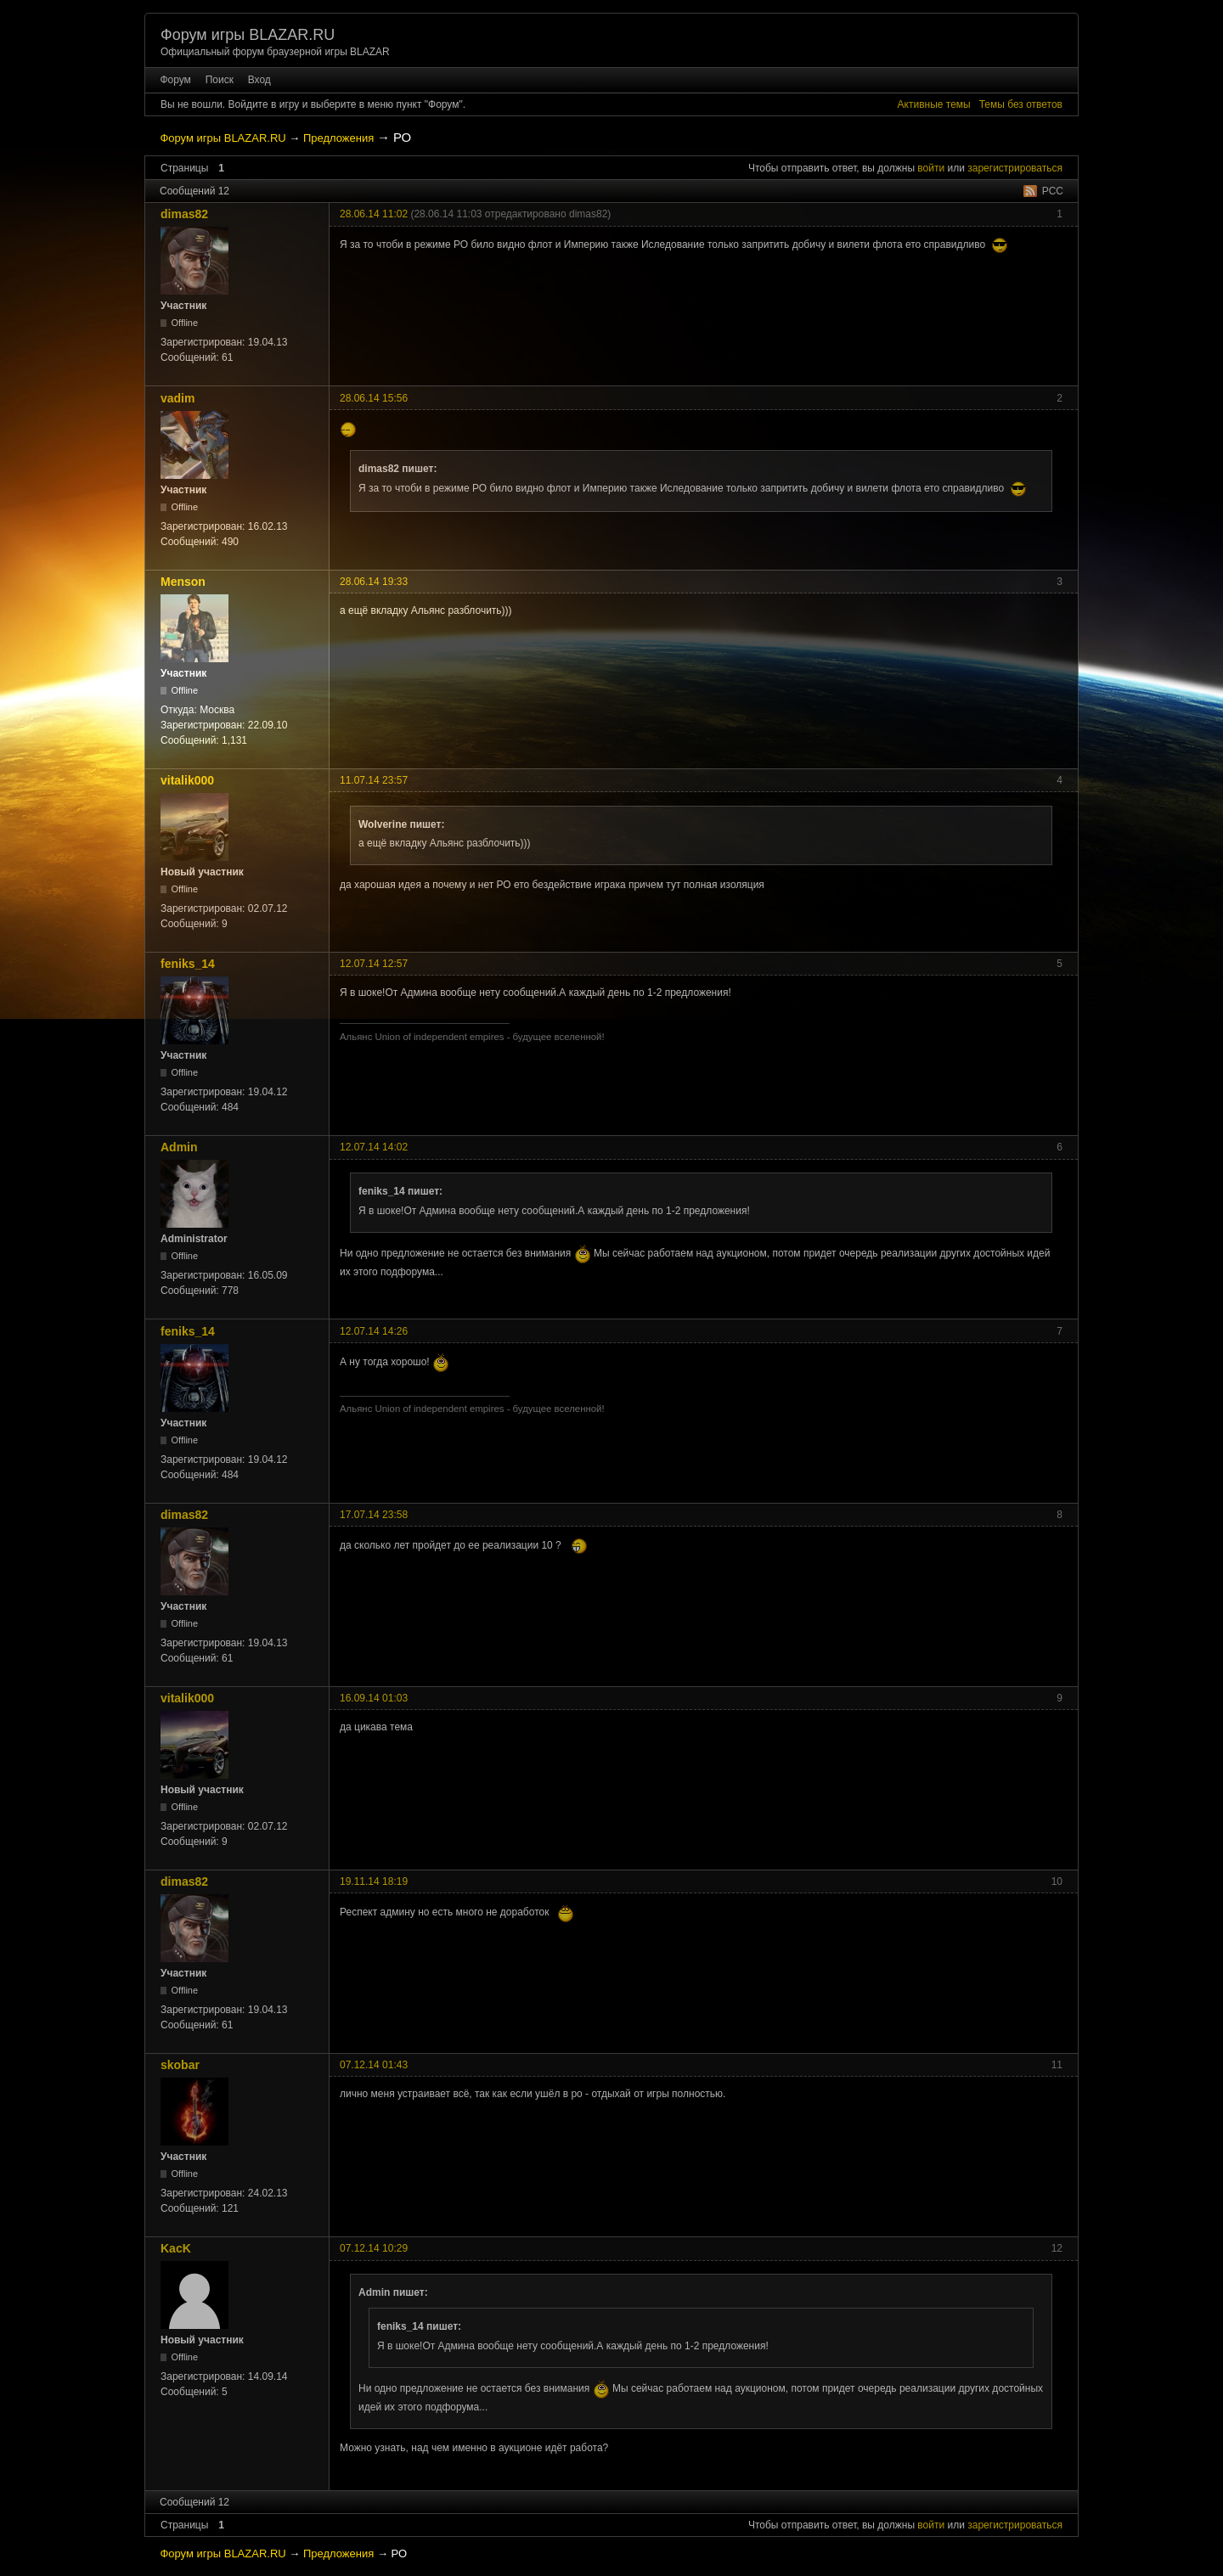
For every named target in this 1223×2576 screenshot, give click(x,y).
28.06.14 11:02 (374, 214)
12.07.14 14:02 (374, 1147)
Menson (183, 581)
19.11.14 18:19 (374, 1881)
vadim (177, 398)
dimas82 (184, 214)
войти (930, 168)
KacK (176, 2248)
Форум (175, 80)
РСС (1052, 191)
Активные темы (934, 104)
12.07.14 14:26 (374, 1331)
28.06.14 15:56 (374, 398)
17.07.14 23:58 (374, 1515)
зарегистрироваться (1014, 168)
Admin (179, 1147)
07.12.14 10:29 (374, 2248)
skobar (180, 2065)
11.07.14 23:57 (374, 780)
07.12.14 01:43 (374, 2065)
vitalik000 (187, 780)
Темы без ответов (1020, 104)
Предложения (338, 138)
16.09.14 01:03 (374, 1698)
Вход (259, 80)
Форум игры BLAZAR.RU (248, 34)
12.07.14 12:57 (374, 964)
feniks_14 (188, 963)
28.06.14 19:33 (374, 582)
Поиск (220, 80)
